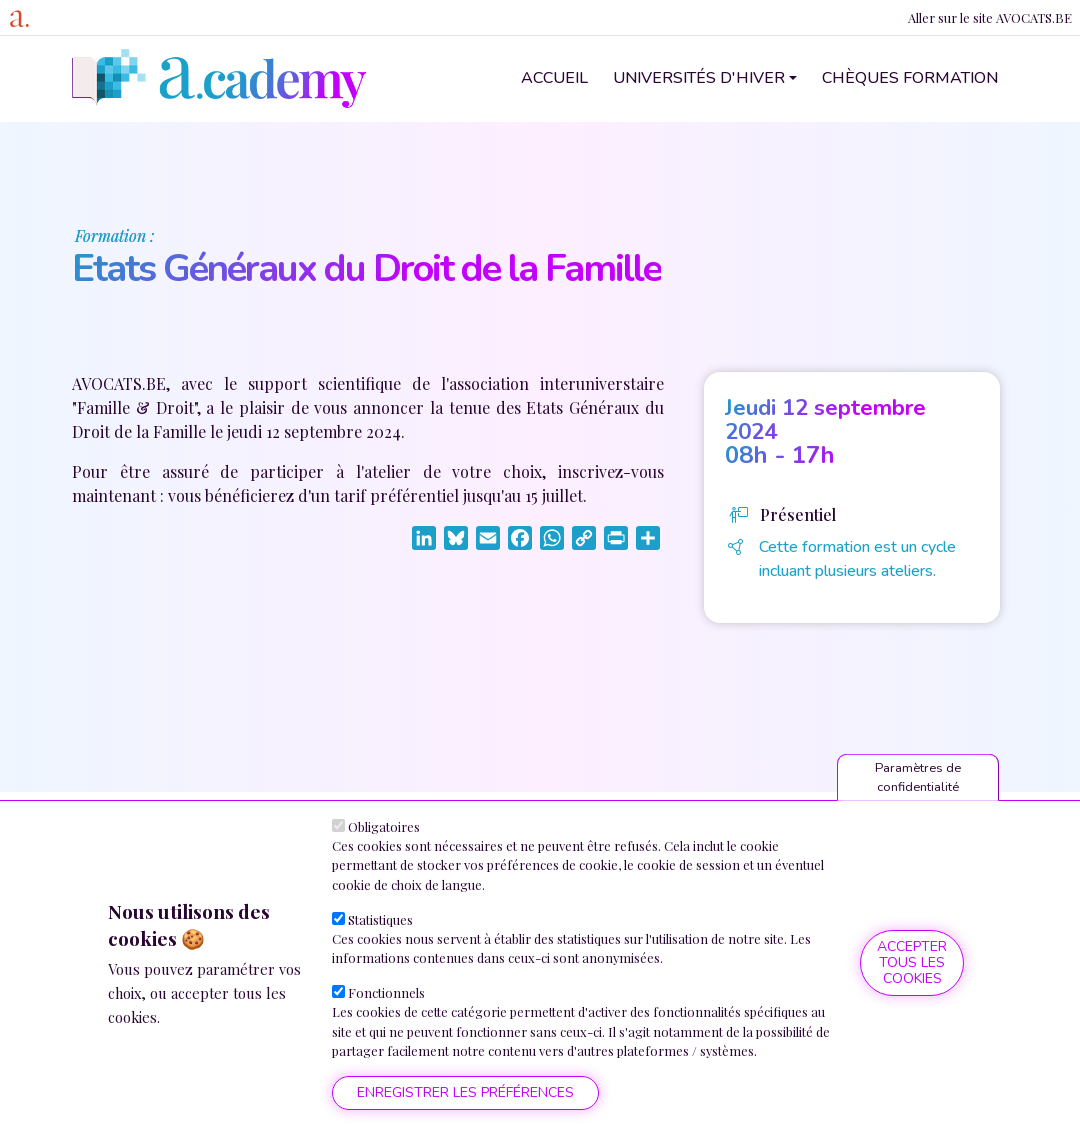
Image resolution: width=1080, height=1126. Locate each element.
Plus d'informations (235, 1016)
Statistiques (380, 919)
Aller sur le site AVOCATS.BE (990, 17)
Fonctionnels (386, 992)
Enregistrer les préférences (465, 1092)
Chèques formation (910, 78)
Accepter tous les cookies (912, 962)
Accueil (554, 78)
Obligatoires (384, 826)
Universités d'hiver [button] (699, 78)
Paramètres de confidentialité (918, 777)
